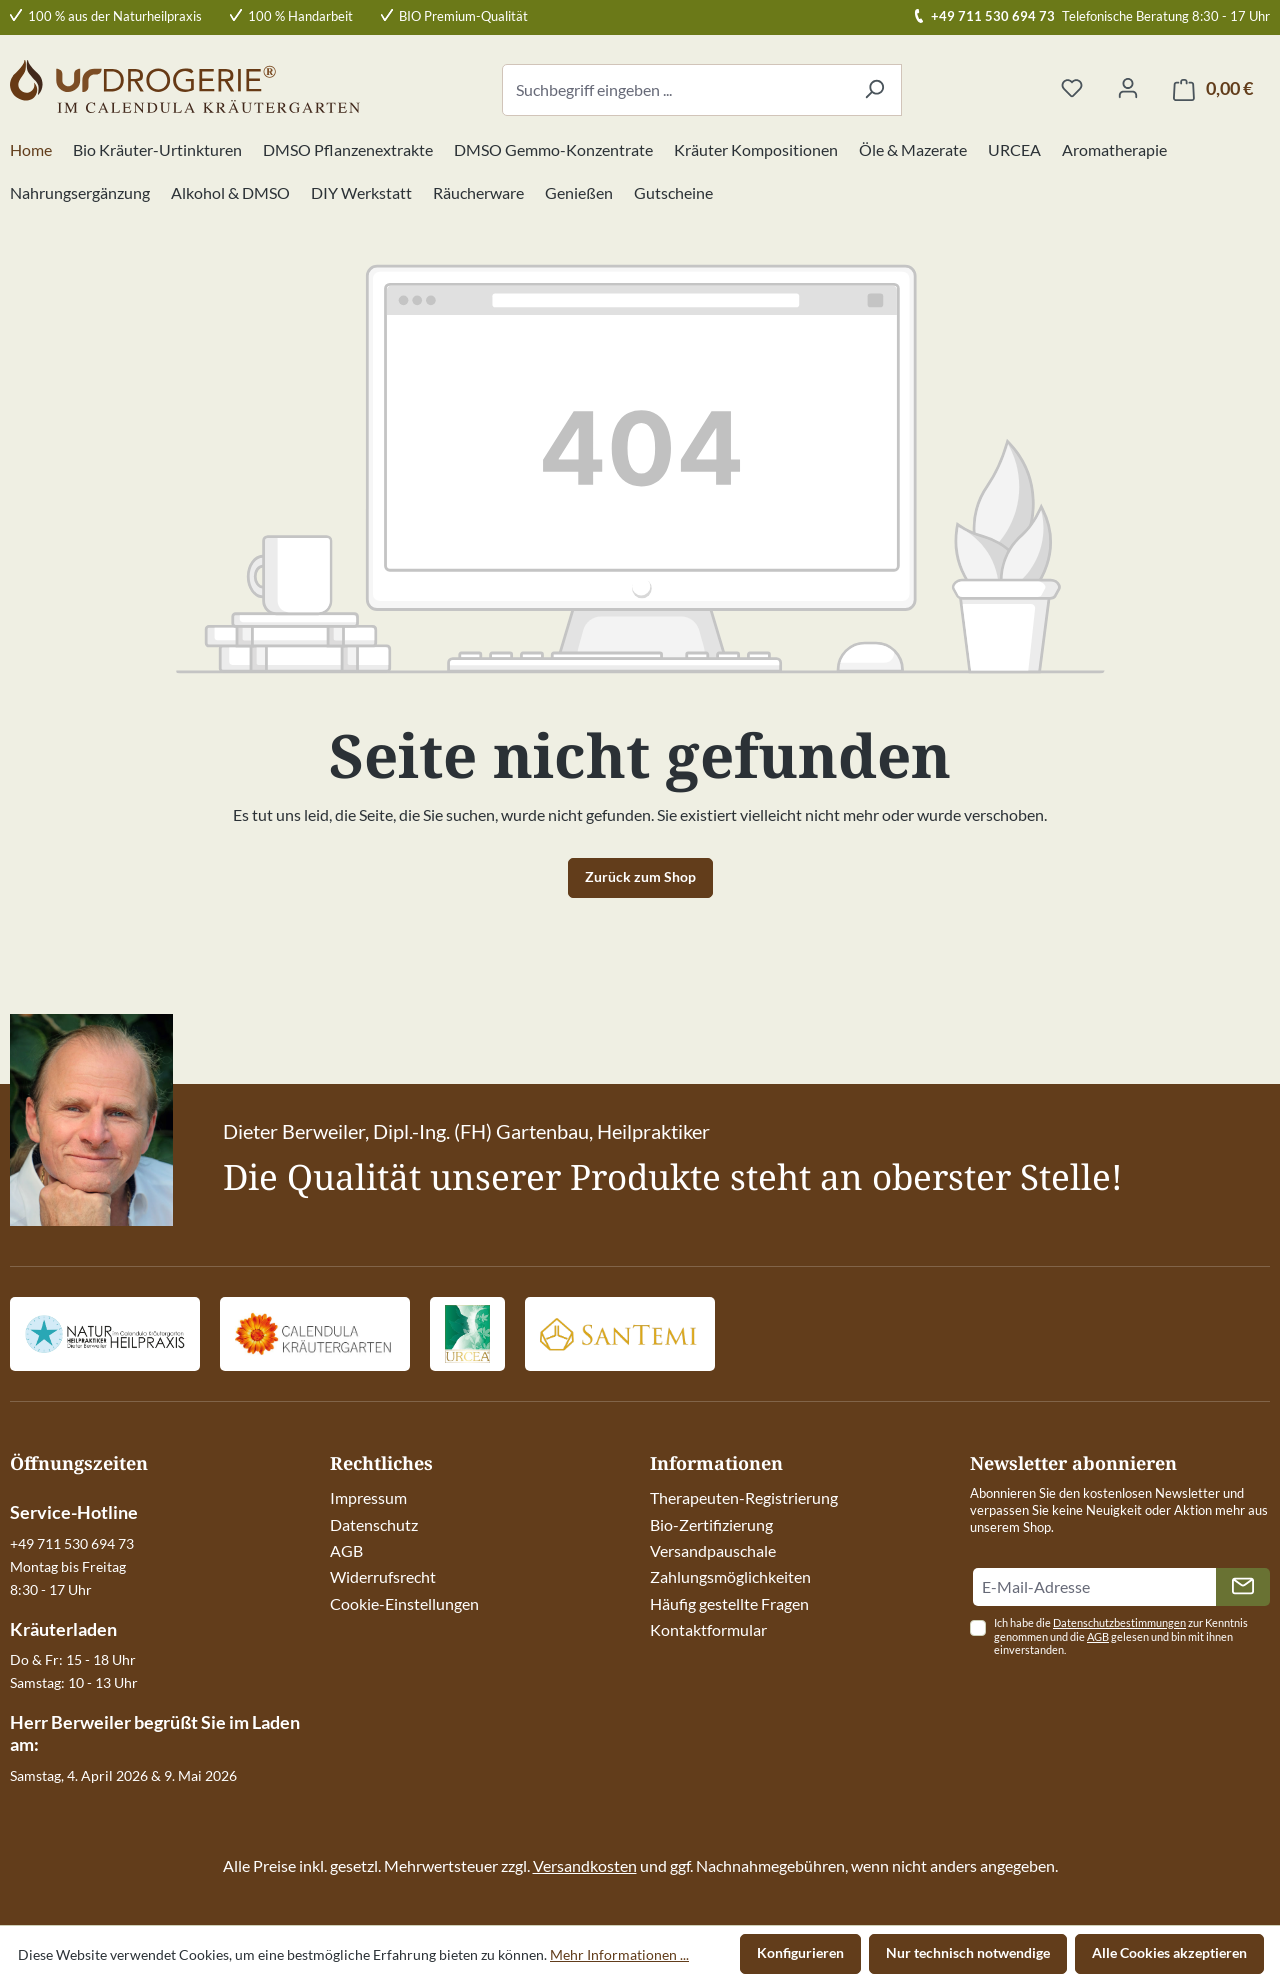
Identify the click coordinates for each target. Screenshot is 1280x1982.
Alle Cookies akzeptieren (1169, 1952)
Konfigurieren (800, 1952)
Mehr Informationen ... (619, 1954)
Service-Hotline (74, 1512)
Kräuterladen (63, 1629)
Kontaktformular (708, 1629)
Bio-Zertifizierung (711, 1524)
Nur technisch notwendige (968, 1952)
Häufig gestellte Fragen (729, 1603)
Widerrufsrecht (383, 1576)
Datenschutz (374, 1524)
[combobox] (675, 90)
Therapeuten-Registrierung (744, 1497)
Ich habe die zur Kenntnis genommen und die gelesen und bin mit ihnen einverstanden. (1121, 1636)
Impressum (368, 1497)
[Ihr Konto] (1128, 89)
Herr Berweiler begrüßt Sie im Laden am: (155, 1733)
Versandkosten (585, 1865)
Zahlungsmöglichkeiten (730, 1576)
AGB (346, 1550)
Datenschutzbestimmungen (1119, 1622)
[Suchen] (874, 90)
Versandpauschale (713, 1550)
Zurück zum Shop (640, 876)
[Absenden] (1243, 1587)
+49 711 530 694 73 (993, 16)
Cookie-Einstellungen (404, 1603)
